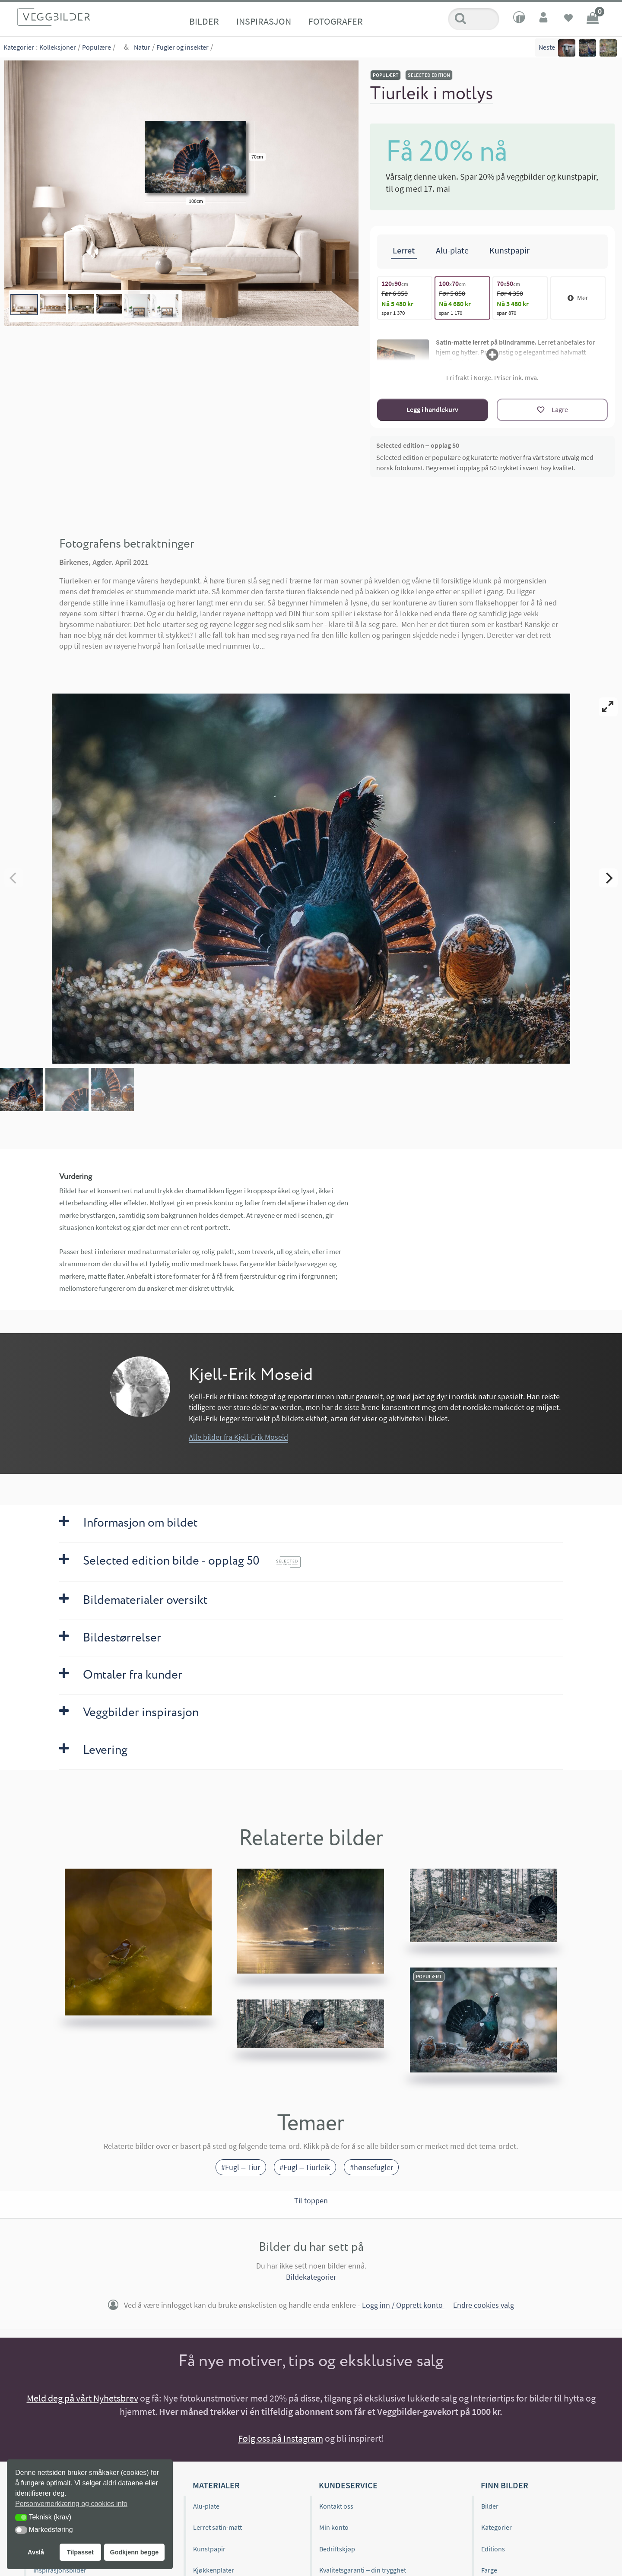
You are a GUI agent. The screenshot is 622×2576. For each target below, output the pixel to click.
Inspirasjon (263, 21)
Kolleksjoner (57, 47)
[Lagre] (552, 410)
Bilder (204, 21)
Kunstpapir (209, 2548)
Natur (142, 47)
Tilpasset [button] (80, 2552)
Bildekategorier (311, 2277)
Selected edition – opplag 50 (417, 445)
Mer (578, 297)
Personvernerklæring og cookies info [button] (71, 2503)
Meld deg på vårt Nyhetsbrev (82, 2398)
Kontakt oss (336, 2506)
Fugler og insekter (182, 47)
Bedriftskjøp (337, 2548)
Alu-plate (206, 2506)
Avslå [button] (36, 2552)
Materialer (216, 2485)
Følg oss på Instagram (280, 2438)
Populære (96, 47)
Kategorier (18, 47)
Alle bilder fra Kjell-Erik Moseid (238, 1437)
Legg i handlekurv (432, 409)
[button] (21, 2517)
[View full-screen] (608, 706)
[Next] (608, 877)
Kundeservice (348, 2485)
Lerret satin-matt (217, 2527)
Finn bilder (504, 2485)
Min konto (334, 2527)
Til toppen (311, 2200)
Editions (493, 2548)
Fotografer (335, 21)
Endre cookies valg (483, 2305)
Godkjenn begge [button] (134, 2552)
